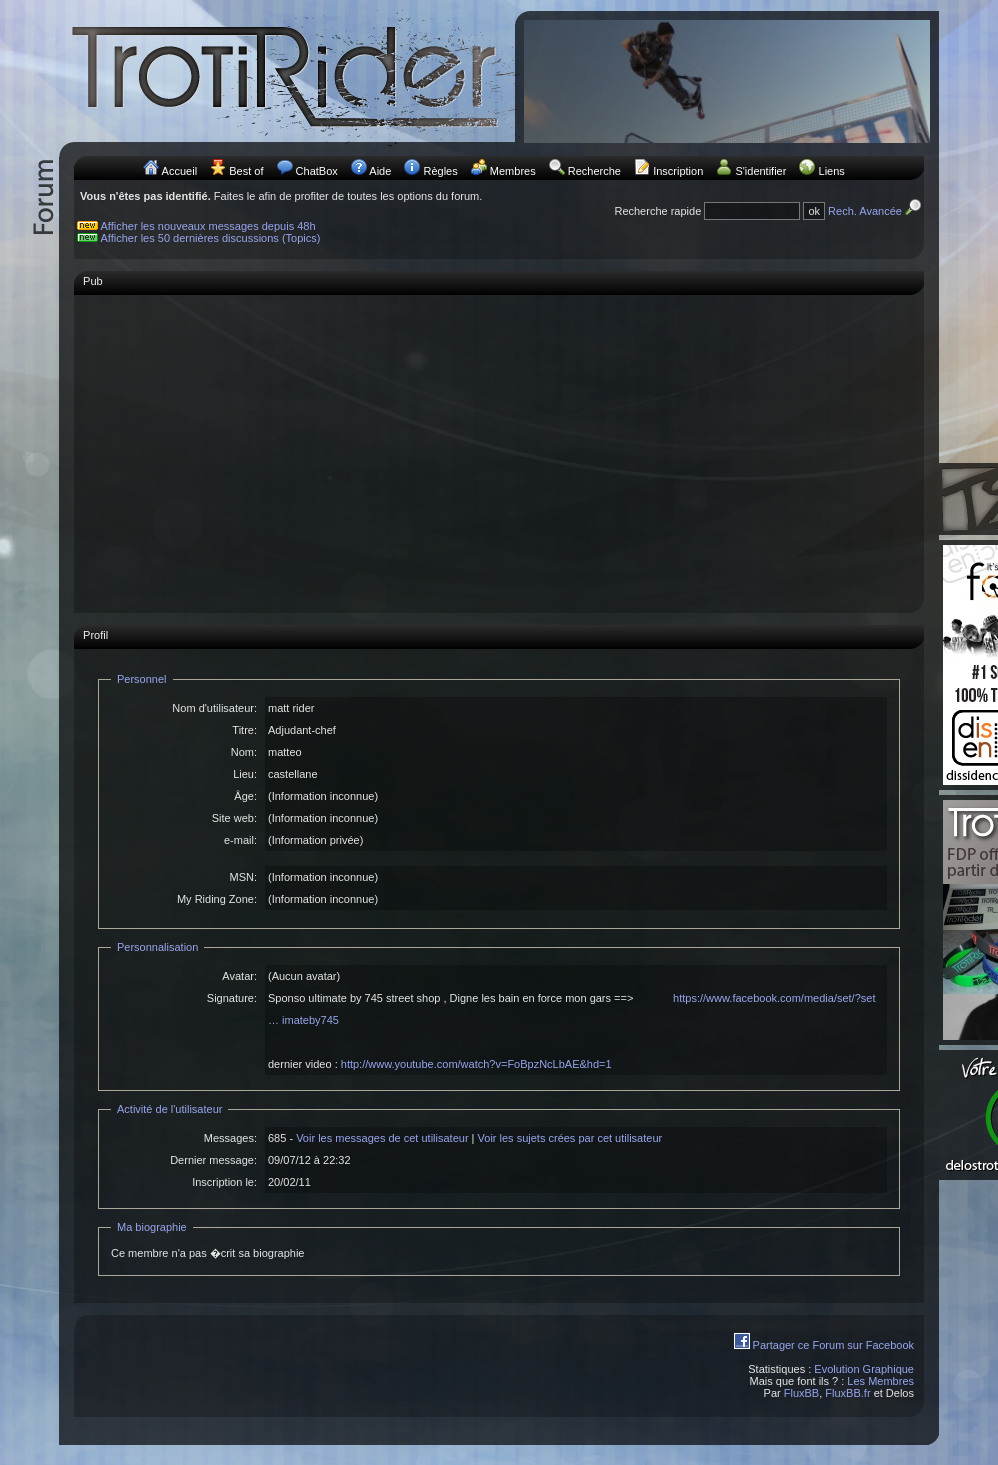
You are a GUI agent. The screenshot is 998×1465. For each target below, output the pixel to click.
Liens (832, 171)
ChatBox (317, 171)
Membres (513, 171)
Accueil (179, 171)
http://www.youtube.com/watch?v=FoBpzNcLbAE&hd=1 (476, 1064)
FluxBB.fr (847, 1393)
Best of (246, 171)
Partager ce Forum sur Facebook (833, 1345)
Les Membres (880, 1381)
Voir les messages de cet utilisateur (382, 1138)
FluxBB (801, 1393)
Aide (380, 171)
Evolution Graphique (864, 1369)
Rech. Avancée (876, 211)
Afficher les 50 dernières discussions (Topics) (211, 238)
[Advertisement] (499, 444)
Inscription (678, 171)
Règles (440, 171)
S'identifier (760, 171)
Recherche (594, 171)
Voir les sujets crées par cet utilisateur (570, 1138)
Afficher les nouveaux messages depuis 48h (208, 226)
